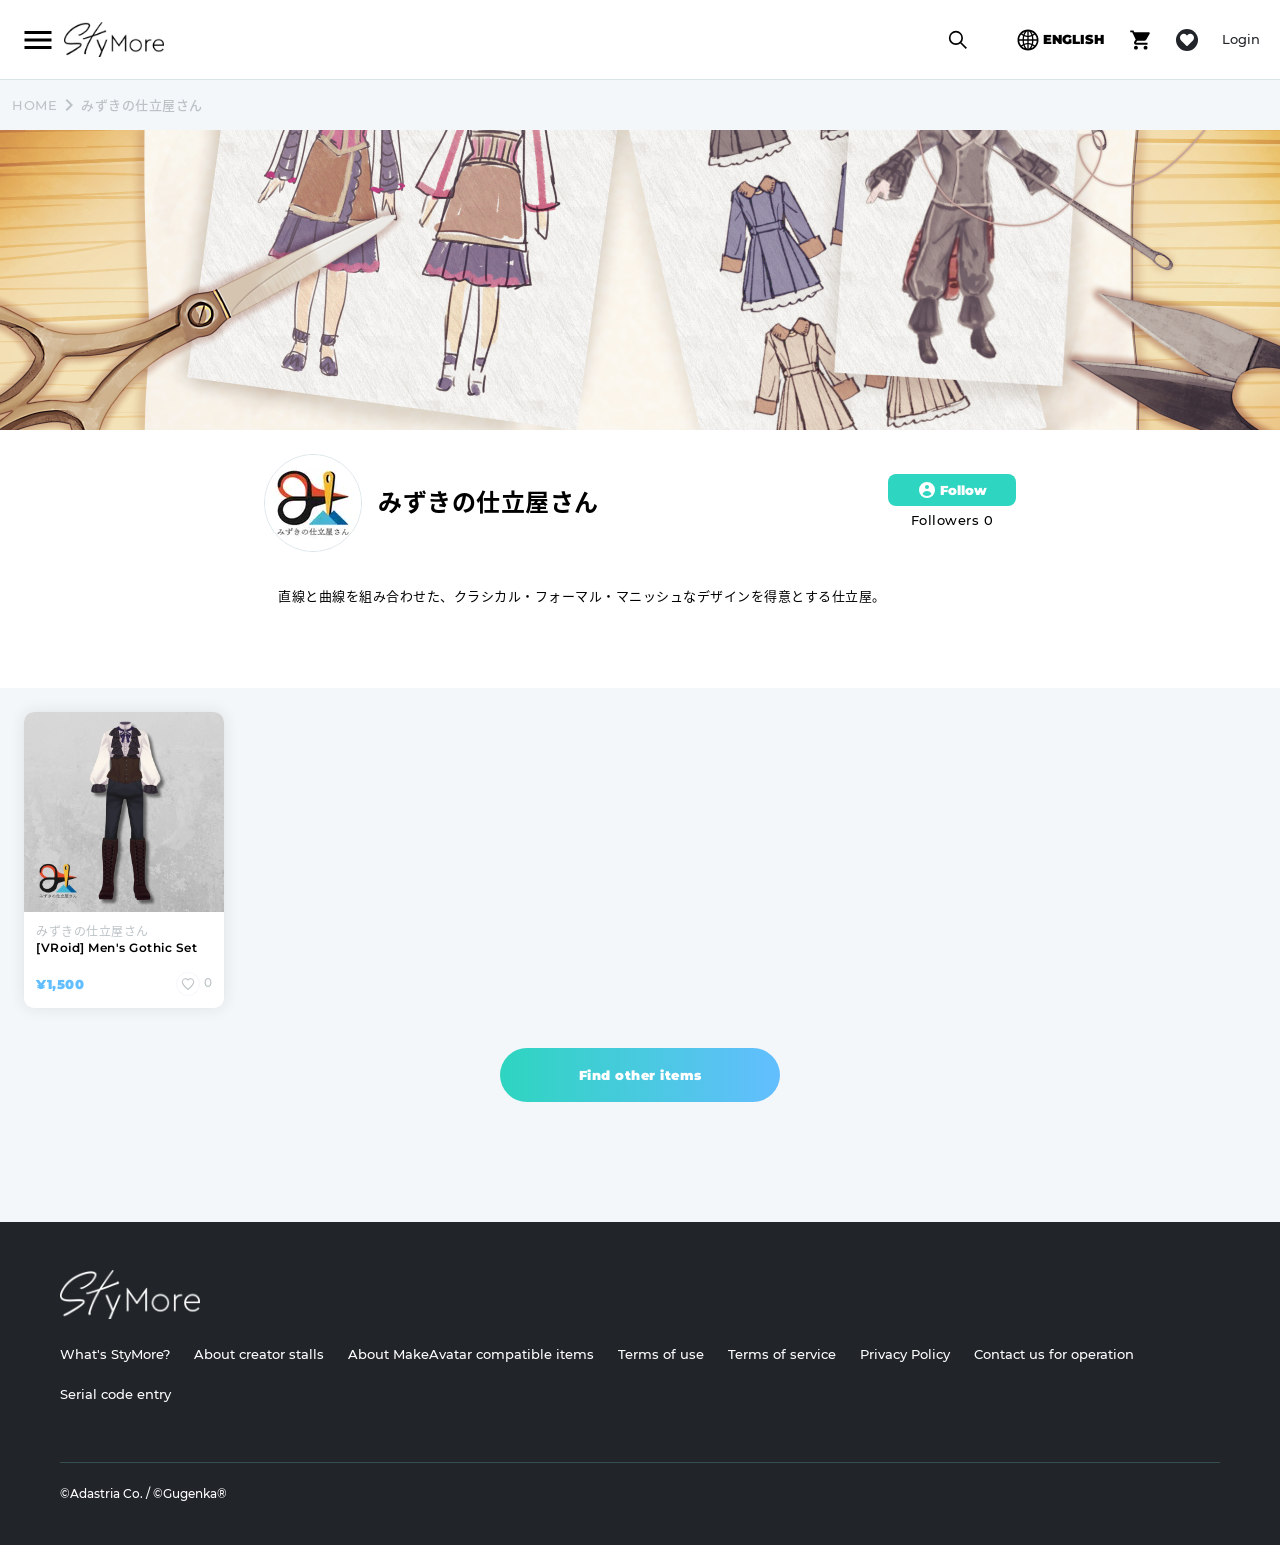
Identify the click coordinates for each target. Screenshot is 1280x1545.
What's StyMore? (115, 1354)
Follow (952, 490)
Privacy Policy (905, 1354)
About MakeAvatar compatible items (471, 1354)
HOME (34, 105)
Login (1241, 39)
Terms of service (782, 1354)
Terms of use (661, 1354)
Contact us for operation (1054, 1354)
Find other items (640, 1075)
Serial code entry (115, 1394)
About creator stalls (259, 1354)
